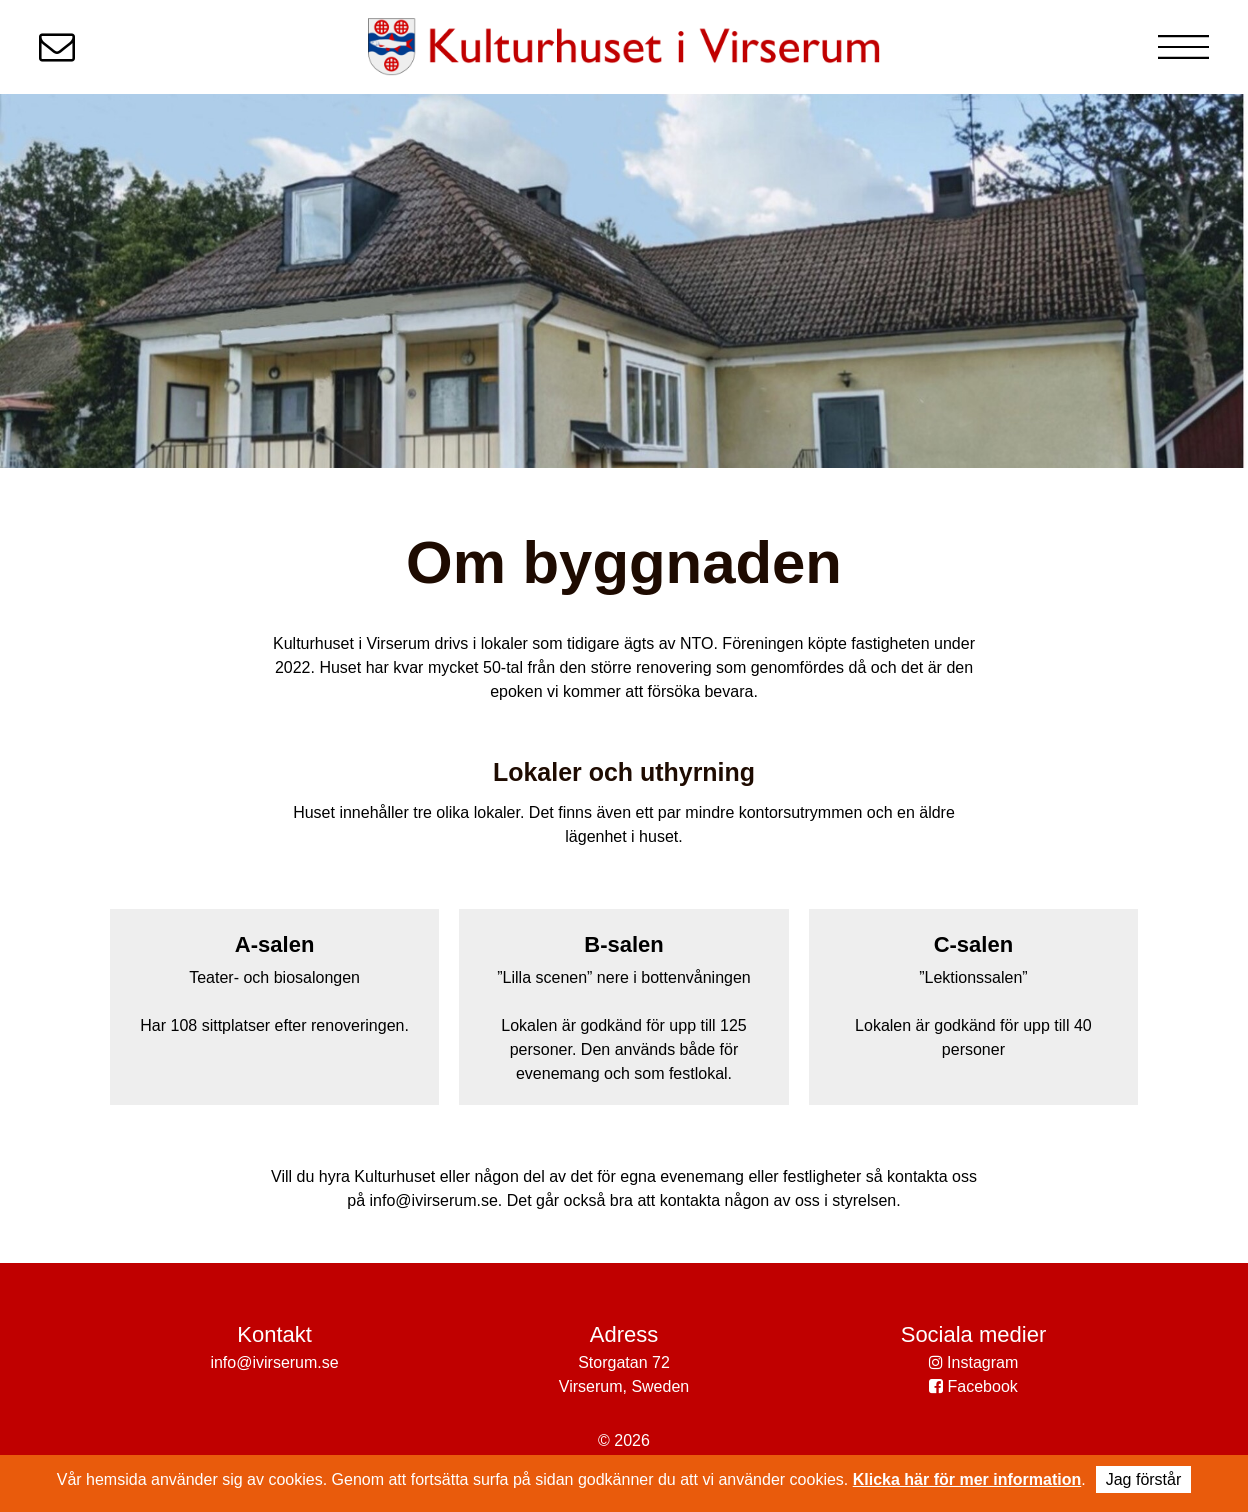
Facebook (973, 1386)
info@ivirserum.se (274, 1362)
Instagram (974, 1362)
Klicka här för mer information (967, 1479)
